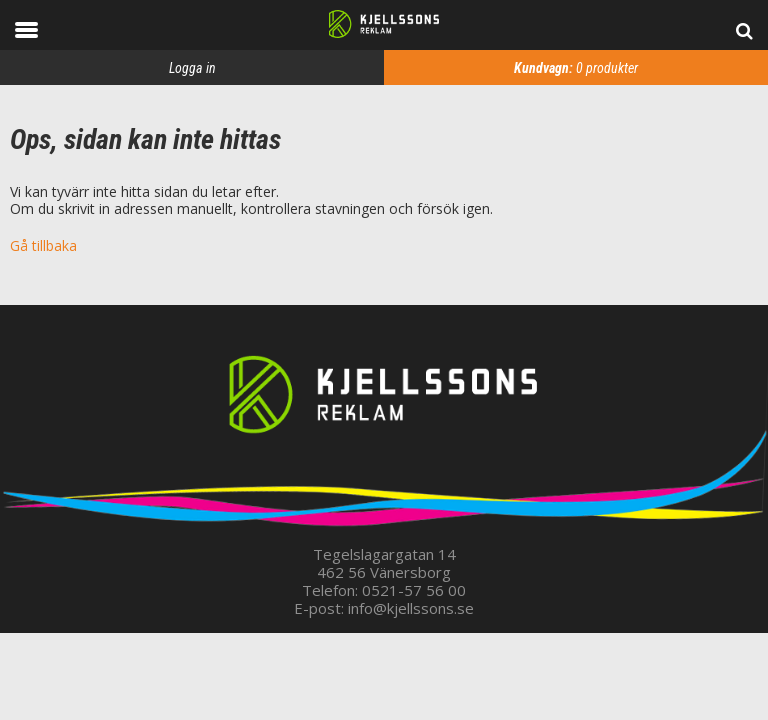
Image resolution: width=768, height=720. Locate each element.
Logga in (192, 68)
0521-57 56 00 (414, 590)
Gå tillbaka (43, 245)
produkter (576, 68)
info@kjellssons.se (411, 608)
